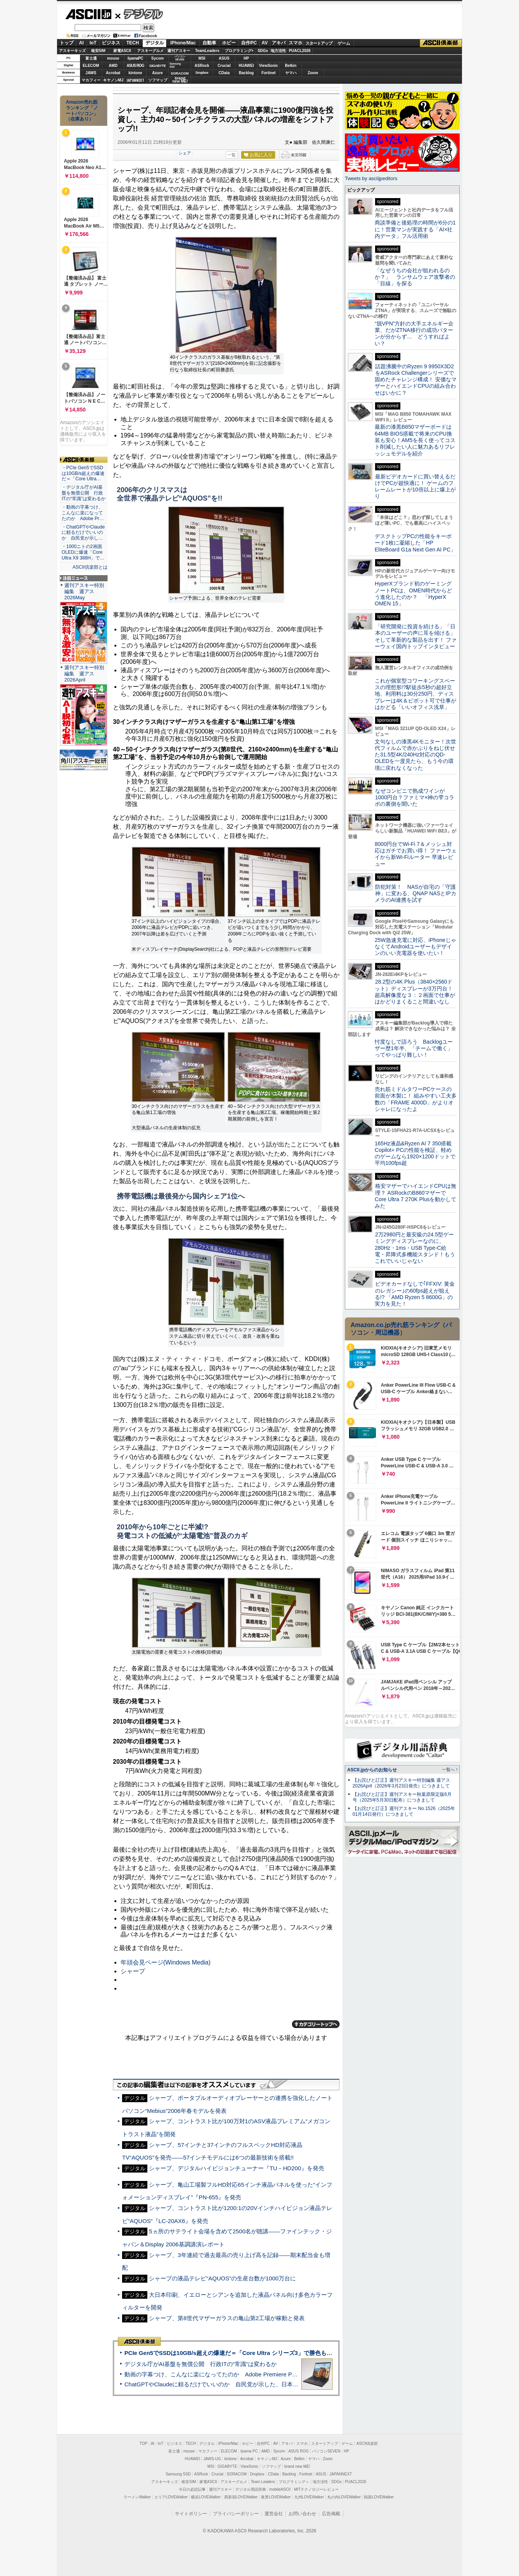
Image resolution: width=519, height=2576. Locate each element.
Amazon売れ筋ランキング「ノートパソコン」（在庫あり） (82, 110)
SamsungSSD (175, 65)
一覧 (231, 155)
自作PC (249, 43)
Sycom (157, 58)
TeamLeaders (207, 51)
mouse (113, 58)
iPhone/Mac (183, 43)
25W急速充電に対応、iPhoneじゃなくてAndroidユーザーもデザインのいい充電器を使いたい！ (415, 946)
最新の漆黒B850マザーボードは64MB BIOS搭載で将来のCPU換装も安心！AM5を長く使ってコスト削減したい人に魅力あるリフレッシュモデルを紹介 (415, 440)
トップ (66, 43)
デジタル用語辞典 (250, 2489)
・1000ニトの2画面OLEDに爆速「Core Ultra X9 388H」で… (83, 552)
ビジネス (111, 43)
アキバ (279, 43)
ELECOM (91, 65)
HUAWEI (246, 65)
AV (265, 43)
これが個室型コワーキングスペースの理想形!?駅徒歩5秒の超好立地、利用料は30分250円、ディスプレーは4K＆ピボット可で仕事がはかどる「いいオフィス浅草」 (415, 694)
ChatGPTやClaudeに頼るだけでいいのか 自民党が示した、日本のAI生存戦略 (225, 2384)
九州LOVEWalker (309, 2497)
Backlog (246, 73)
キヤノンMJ (113, 80)
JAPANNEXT (135, 80)
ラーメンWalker (137, 2497)
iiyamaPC (135, 58)
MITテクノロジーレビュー (316, 2489)
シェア (184, 153)
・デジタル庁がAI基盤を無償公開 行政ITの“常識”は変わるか (84, 493)
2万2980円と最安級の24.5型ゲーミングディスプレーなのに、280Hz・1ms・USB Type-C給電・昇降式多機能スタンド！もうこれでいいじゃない (415, 1247)
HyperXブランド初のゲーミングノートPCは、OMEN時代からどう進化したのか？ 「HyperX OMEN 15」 (413, 594)
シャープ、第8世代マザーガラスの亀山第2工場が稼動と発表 (227, 2318)
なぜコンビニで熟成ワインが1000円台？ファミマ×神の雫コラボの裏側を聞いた (414, 797)
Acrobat (113, 73)
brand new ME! (297, 2466)
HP (246, 58)
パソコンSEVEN (180, 58)
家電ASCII (122, 51)
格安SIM (98, 51)
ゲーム (344, 43)
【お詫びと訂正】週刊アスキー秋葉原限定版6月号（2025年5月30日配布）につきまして (402, 1797)
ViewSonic (268, 65)
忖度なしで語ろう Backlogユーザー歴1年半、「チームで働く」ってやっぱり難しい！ (414, 1048)
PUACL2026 (300, 51)
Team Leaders (263, 2482)
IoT (93, 43)
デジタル (139, 14)
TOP (143, 2443)
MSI (202, 58)
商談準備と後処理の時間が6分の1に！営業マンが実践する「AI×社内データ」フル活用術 (415, 229)
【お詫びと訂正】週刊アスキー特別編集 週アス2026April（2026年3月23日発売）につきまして (401, 1783)
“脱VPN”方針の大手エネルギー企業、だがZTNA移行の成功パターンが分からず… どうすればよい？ (414, 333)
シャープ (133, 1971)
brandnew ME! (180, 80)
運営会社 (273, 2513)
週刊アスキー (178, 51)
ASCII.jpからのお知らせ (372, 1770)
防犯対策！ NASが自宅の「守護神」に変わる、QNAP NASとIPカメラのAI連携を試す (415, 893)
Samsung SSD (178, 2474)
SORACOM (237, 2474)
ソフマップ (157, 80)
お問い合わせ (302, 2513)
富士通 (91, 58)
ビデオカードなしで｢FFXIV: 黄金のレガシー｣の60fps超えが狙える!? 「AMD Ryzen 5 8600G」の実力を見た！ (415, 1294)
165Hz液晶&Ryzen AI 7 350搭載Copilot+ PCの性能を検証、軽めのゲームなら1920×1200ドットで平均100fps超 (415, 1153)
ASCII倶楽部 (441, 43)
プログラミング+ (239, 51)
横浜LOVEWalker (205, 2497)
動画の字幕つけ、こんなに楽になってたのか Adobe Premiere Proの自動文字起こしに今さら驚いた (253, 2374)
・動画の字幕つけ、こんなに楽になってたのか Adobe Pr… (83, 512)
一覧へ (448, 1769)
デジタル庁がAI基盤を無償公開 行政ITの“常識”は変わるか (200, 2364)
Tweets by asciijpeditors (371, 178)
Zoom (313, 73)
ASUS (224, 58)
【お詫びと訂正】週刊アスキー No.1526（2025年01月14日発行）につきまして (404, 1811)
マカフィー (91, 80)
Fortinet (268, 73)
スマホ (295, 43)
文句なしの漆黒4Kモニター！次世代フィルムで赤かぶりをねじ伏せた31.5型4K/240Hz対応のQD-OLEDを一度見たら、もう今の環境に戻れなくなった (415, 754)
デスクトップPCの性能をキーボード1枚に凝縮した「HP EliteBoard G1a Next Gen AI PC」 (415, 543)
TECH (132, 43)
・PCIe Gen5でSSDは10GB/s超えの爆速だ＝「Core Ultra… (83, 473)
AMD (113, 65)
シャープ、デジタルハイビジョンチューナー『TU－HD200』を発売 (236, 2168)
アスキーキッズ (72, 51)
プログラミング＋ (294, 2482)
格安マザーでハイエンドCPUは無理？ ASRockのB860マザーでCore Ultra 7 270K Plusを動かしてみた (416, 1196)
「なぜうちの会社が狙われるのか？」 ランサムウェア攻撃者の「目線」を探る (415, 277)
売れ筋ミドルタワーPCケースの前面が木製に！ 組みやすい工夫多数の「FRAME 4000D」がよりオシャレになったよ (416, 1099)
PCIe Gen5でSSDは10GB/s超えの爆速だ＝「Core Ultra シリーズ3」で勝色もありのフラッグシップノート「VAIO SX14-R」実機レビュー (303, 2353)
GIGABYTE (157, 66)
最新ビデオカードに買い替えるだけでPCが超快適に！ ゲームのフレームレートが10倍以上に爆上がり (415, 486)
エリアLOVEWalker (171, 2497)
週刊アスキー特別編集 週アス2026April (84, 674)
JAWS (90, 73)
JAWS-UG (212, 2459)
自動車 (209, 43)
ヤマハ (291, 73)
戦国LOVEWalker (378, 2497)
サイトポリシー (191, 2513)
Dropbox (202, 73)
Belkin (290, 65)
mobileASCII (280, 2489)
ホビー (229, 43)
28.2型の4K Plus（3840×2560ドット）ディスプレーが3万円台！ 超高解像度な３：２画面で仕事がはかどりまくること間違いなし (415, 992)
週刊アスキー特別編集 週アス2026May (84, 591)
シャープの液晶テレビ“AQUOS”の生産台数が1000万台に (222, 2278)
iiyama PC (249, 2451)
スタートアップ (318, 43)
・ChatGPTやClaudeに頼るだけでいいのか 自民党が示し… (83, 532)
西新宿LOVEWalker (241, 2497)
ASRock (201, 65)
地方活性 (278, 51)
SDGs (263, 51)
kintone (135, 73)
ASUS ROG (135, 65)
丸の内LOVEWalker (344, 2497)
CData (224, 73)
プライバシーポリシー (236, 2513)
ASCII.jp (88, 14)
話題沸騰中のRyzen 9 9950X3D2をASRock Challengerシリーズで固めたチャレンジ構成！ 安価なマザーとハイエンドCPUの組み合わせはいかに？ (416, 379)
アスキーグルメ (150, 51)
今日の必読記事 (192, 2489)
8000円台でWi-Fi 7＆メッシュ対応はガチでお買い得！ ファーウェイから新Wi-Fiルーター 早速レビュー (416, 854)
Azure (157, 73)
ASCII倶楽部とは (90, 567)
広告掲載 (331, 2513)
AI (81, 43)
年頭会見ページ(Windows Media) (166, 1962)
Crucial (224, 65)
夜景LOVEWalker (276, 2497)
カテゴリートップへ (315, 2024)
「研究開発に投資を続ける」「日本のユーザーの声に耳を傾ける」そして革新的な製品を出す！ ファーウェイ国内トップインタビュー (416, 636)
